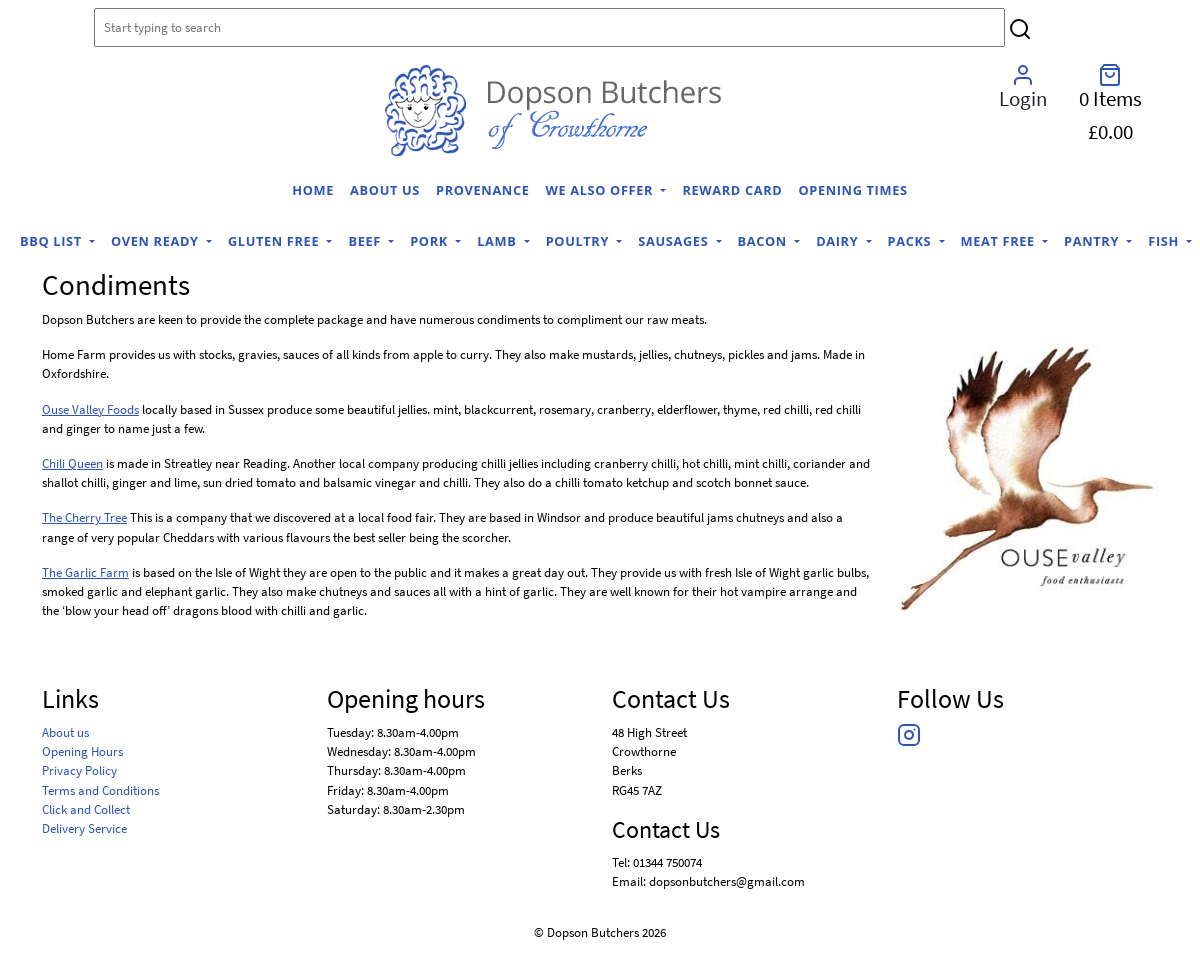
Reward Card (732, 190)
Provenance (483, 190)
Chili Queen (72, 463)
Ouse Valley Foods (90, 409)
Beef (366, 241)
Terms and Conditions (100, 790)
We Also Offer (602, 190)
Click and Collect (86, 809)
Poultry (579, 241)
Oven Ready (157, 241)
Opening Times (852, 190)
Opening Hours (82, 751)
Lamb (498, 241)
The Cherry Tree (84, 517)
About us (385, 190)
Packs (912, 241)
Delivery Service (84, 828)
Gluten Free (275, 241)
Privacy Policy (79, 770)
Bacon (764, 241)
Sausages (675, 241)
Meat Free (1000, 241)
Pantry (1093, 241)
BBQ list (53, 241)
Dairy (839, 241)
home (313, 190)
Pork (431, 241)
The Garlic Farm (85, 572)
